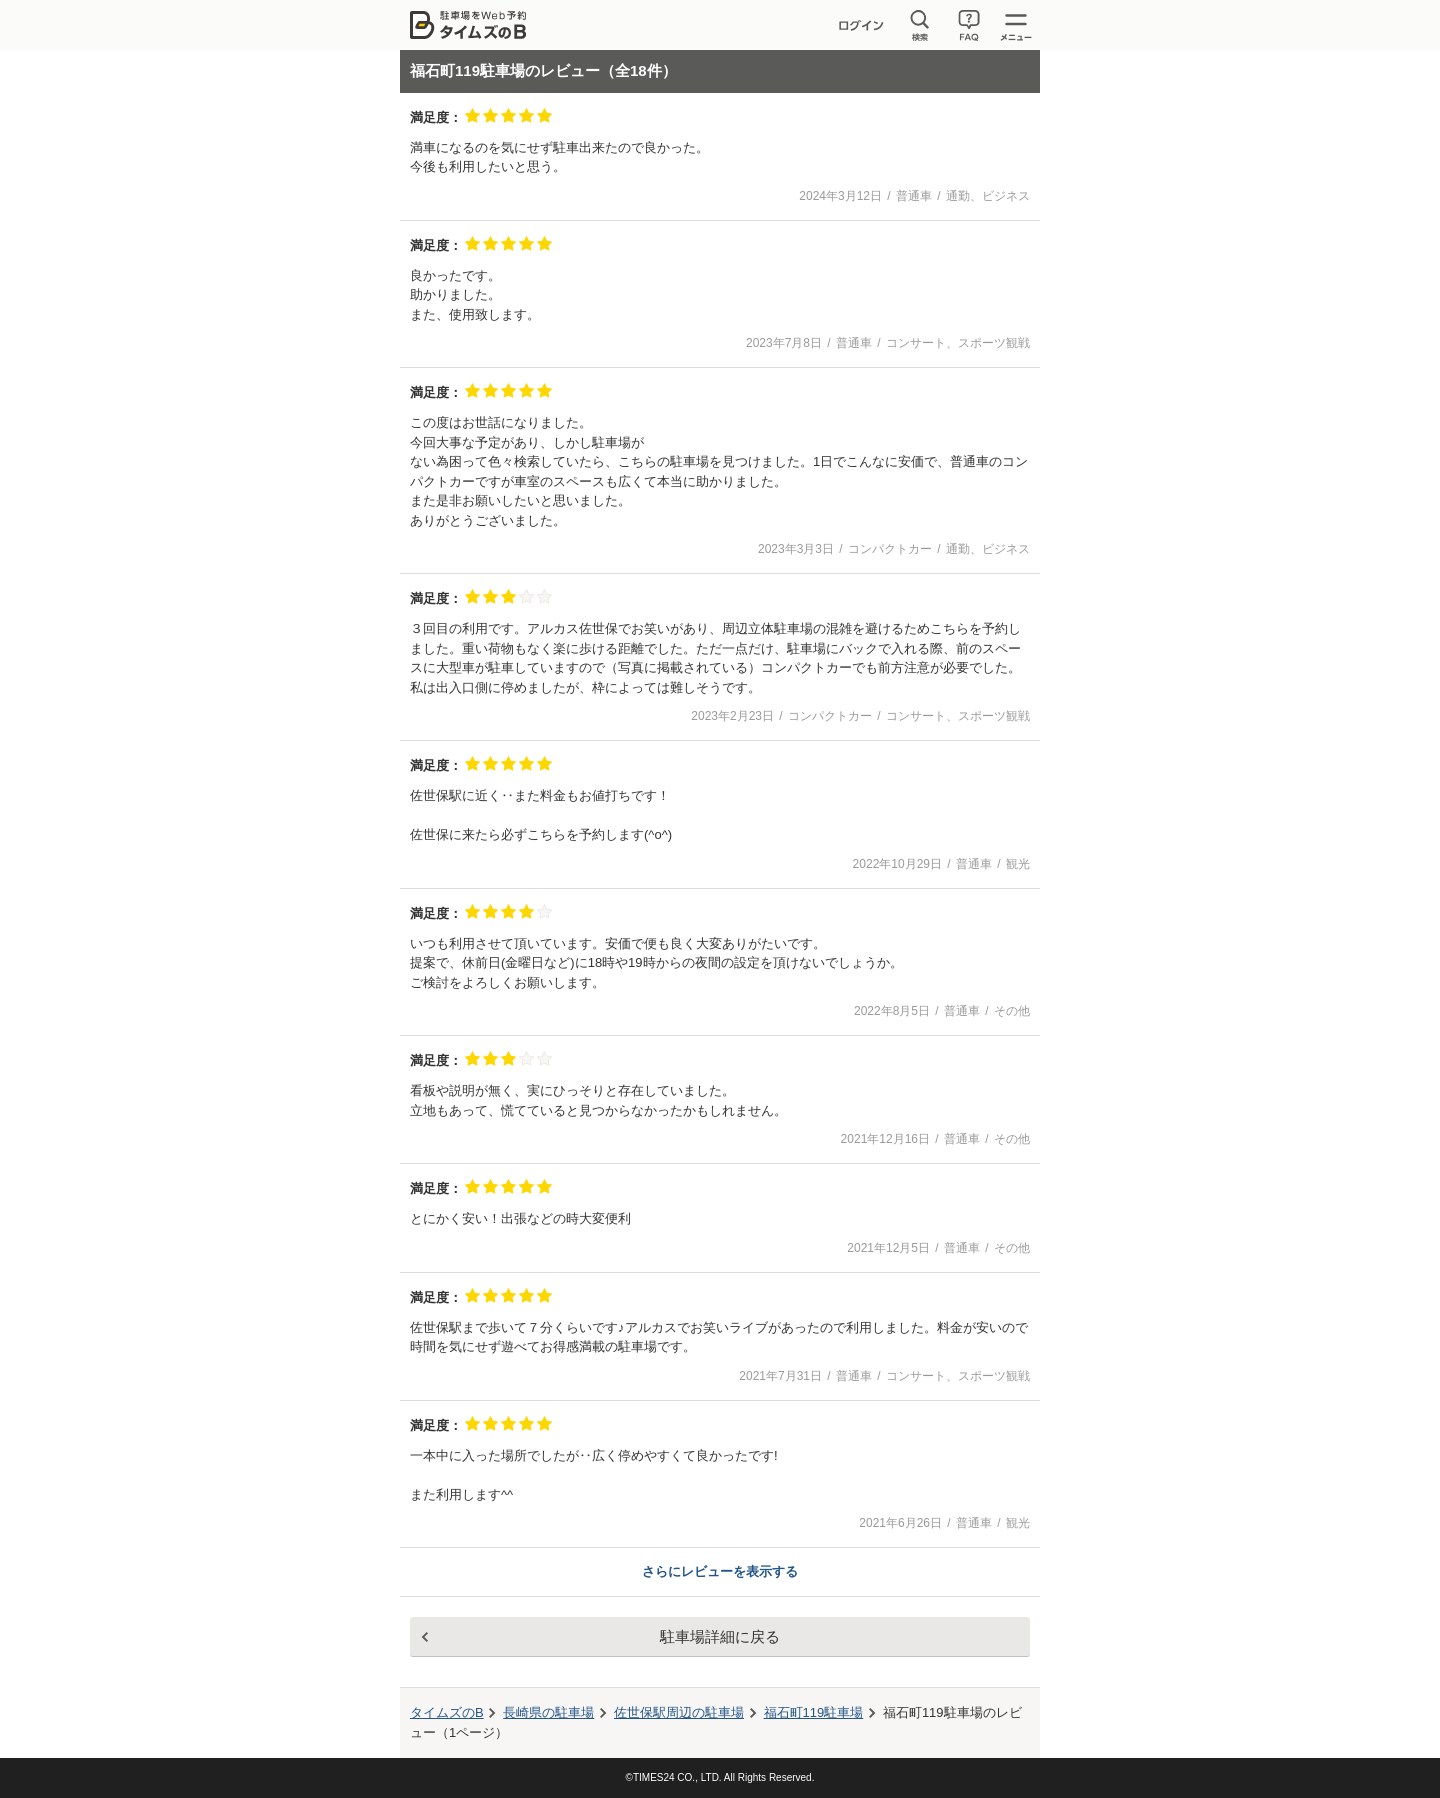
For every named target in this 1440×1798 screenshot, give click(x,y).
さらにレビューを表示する (720, 1571)
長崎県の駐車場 (548, 1712)
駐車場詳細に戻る (720, 1636)
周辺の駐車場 (679, 1712)
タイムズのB (447, 1712)
